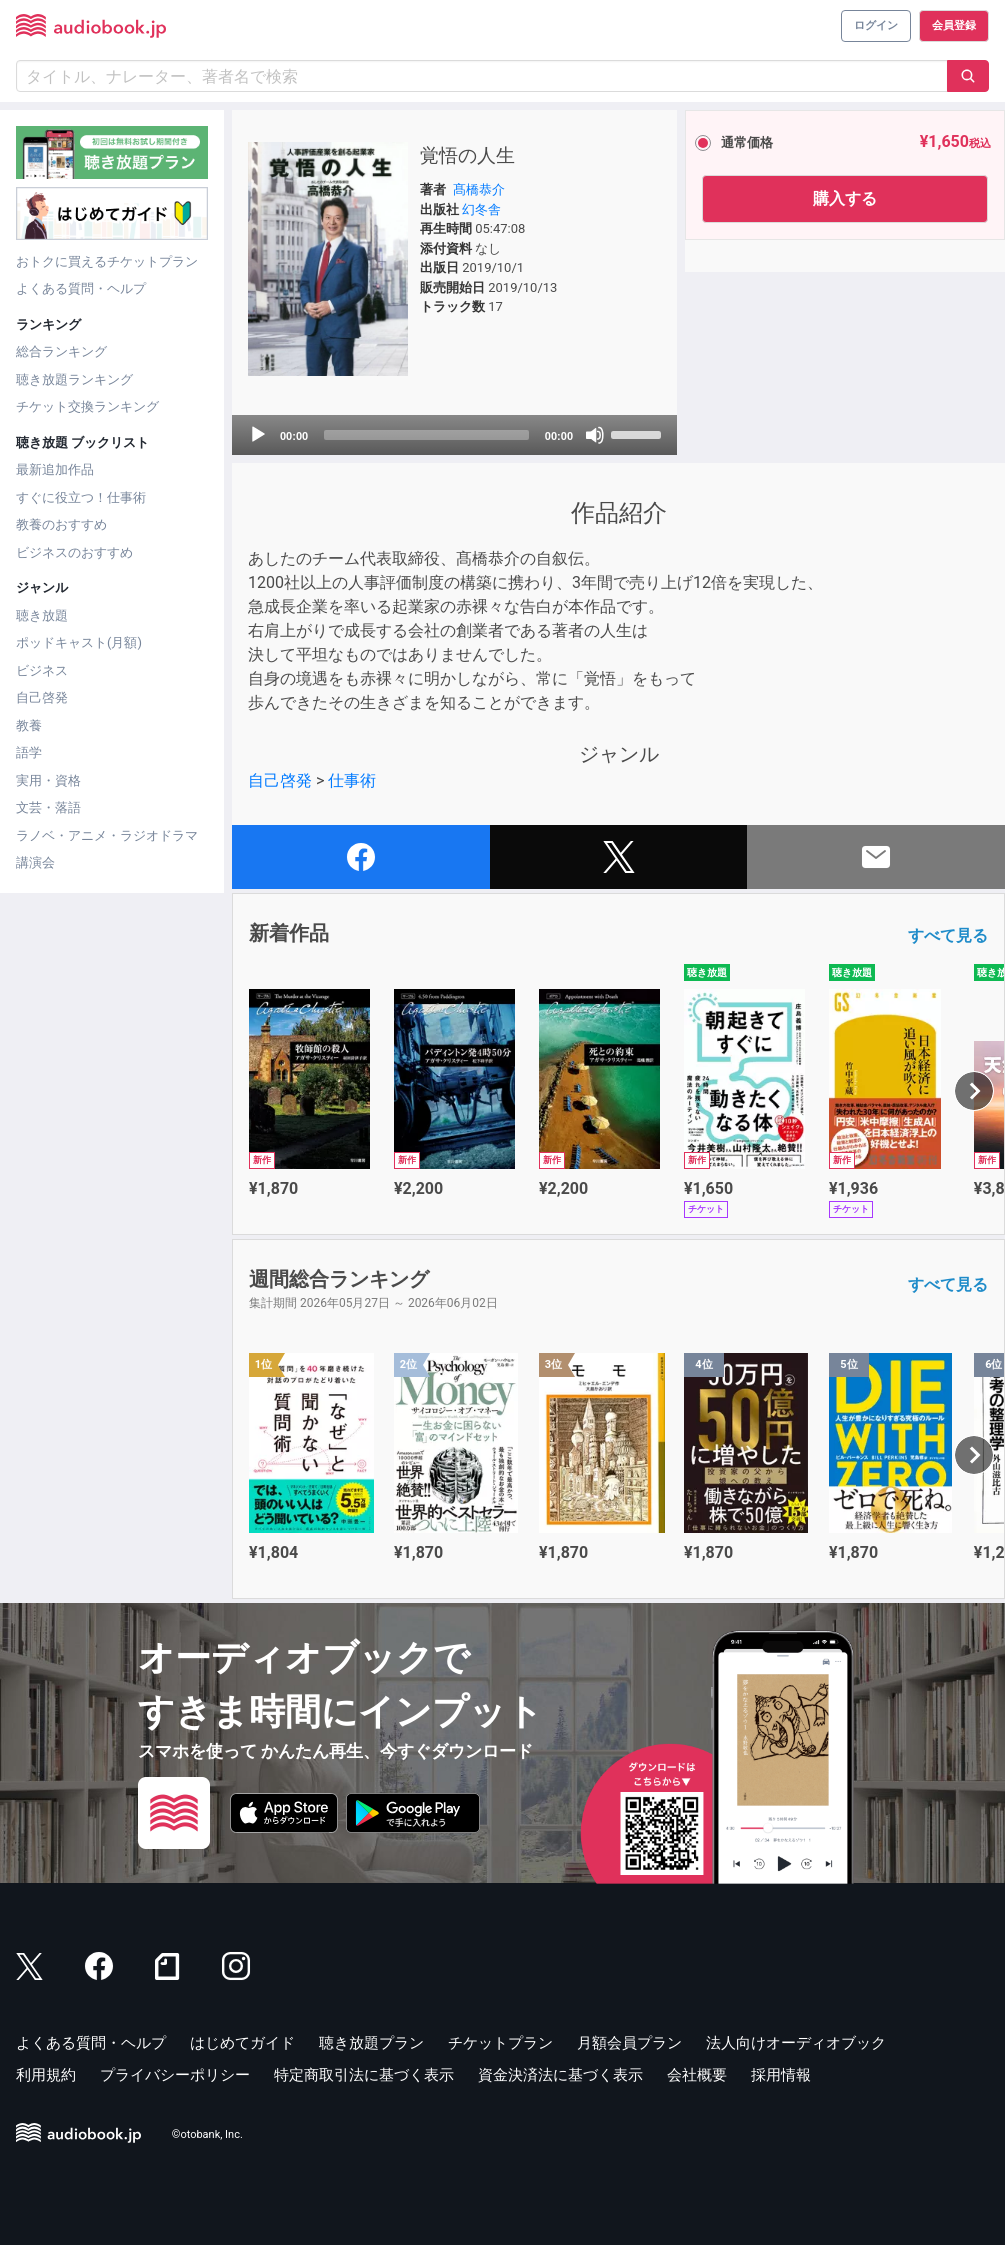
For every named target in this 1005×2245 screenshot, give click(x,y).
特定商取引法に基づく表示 (364, 2075)
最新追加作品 (55, 469)
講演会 (35, 862)
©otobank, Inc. (207, 2134)
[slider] (426, 435)
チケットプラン (500, 2043)
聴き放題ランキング (74, 379)
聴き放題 (42, 615)
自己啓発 (42, 697)
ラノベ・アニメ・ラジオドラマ (107, 835)
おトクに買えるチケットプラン (107, 261)
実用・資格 (48, 780)
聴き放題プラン (371, 2043)
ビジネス (42, 670)
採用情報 (781, 2075)
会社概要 (697, 2075)
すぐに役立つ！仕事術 (81, 497)
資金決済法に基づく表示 (560, 2075)
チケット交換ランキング (87, 406)
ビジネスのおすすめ (74, 552)
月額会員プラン (629, 2043)
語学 (29, 752)
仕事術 (352, 780)
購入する (845, 198)
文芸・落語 (48, 807)
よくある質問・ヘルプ (81, 288)
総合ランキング (61, 351)
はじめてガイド (242, 2043)
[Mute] (595, 435)
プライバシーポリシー (175, 2075)
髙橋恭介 (479, 189)
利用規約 (46, 2075)
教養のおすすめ (61, 524)
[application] (454, 435)
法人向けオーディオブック (796, 2043)
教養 (29, 725)
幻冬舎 (481, 209)
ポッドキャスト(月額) (79, 642)
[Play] (258, 435)
